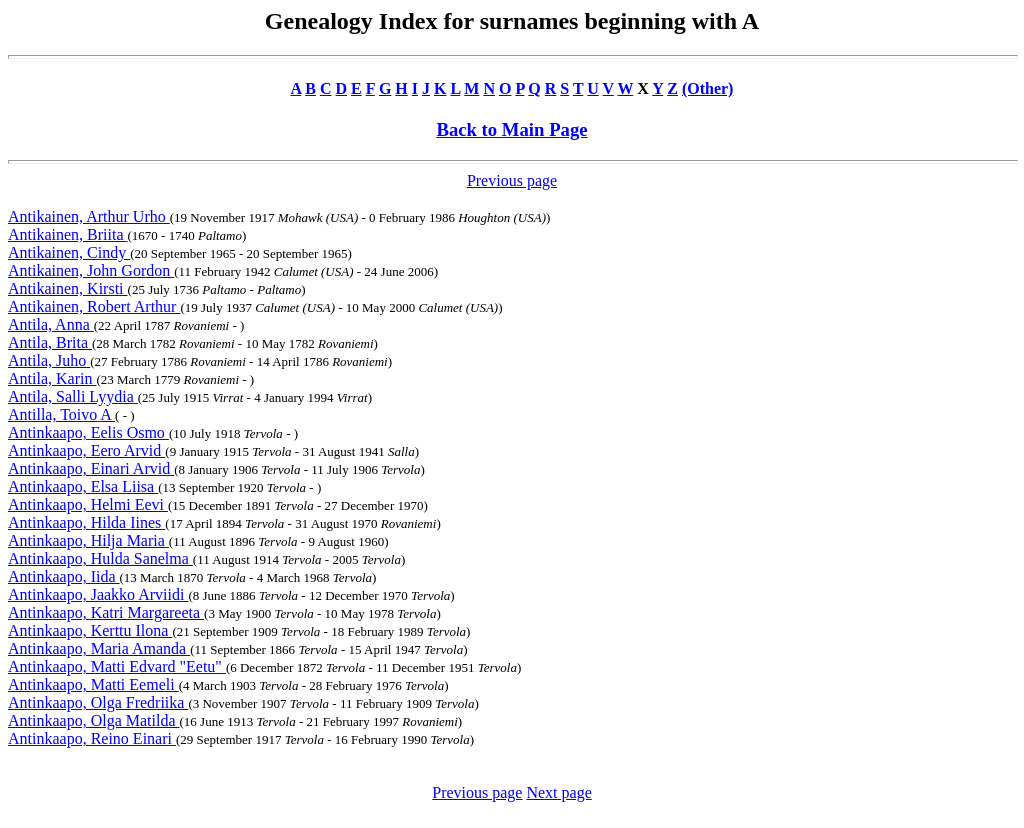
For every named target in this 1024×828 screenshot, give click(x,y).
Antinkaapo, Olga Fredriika (98, 702)
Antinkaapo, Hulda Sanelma (100, 558)
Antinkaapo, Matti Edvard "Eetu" (117, 666)
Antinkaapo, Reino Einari (92, 738)
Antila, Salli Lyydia (73, 396)
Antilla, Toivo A (61, 414)
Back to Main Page (511, 129)
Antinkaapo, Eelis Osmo (88, 432)
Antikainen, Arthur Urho (89, 216)
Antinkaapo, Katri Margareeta (106, 612)
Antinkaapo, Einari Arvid (91, 468)
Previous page (512, 180)
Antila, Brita (50, 342)
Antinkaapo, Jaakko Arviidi (98, 594)
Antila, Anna (51, 324)
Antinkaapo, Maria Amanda (99, 648)
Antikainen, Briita (68, 234)
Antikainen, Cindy (69, 252)
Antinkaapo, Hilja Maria (88, 540)
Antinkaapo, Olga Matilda (94, 720)
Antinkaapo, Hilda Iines (86, 522)
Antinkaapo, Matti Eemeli (93, 684)
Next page (558, 792)
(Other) (708, 88)
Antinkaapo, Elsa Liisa (83, 486)
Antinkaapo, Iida (64, 576)
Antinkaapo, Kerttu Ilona (90, 630)
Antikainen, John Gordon (91, 270)
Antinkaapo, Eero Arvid (86, 450)
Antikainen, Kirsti (68, 288)
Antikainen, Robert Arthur (94, 306)
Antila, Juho (49, 360)
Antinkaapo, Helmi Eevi (88, 504)
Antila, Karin (52, 378)
